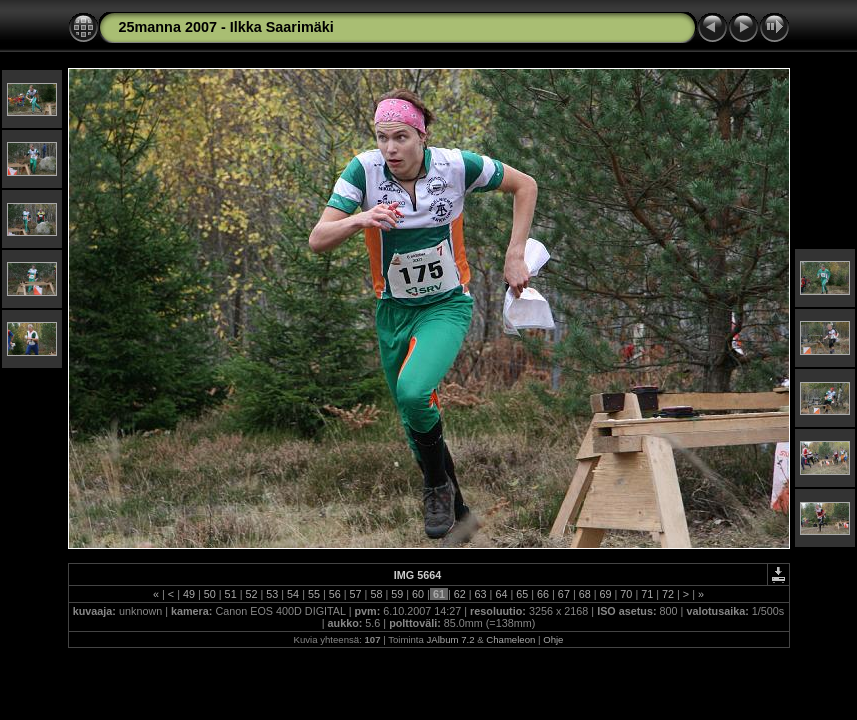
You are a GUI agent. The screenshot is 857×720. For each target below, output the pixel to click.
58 (376, 594)
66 (543, 594)
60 (418, 594)
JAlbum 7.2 (451, 639)
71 (647, 594)
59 (397, 594)
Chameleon (510, 639)
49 (189, 594)
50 (210, 594)
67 (564, 594)
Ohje (553, 639)
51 (231, 594)
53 (272, 594)
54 (293, 594)
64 (501, 594)
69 (606, 594)
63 (481, 594)
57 (356, 594)
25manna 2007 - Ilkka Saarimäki (226, 27)
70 (626, 594)
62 (460, 594)
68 (585, 594)
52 (251, 594)
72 (668, 594)
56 (335, 594)
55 (314, 594)
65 (522, 594)
